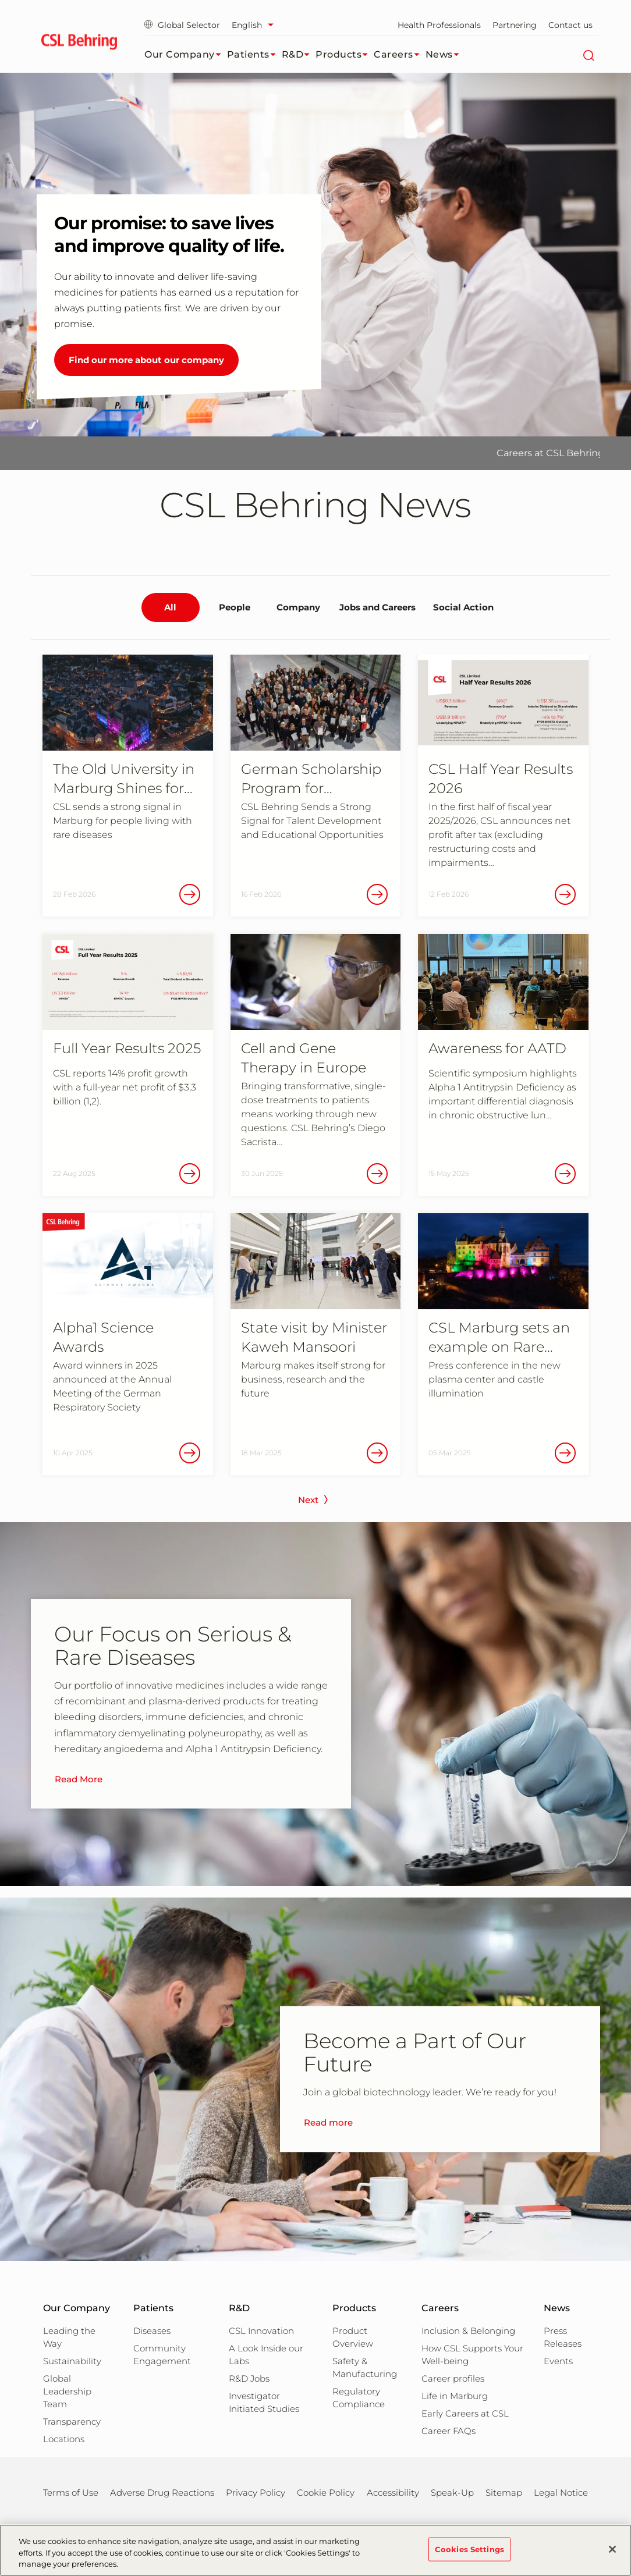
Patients (254, 54)
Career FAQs (448, 2430)
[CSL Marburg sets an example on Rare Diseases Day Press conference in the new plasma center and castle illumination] (503, 1344)
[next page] (315, 1503)
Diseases (152, 2330)
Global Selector (182, 25)
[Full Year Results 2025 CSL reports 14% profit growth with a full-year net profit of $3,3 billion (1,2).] (127, 1065)
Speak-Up (452, 2492)
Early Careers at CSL (465, 2413)
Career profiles (452, 2378)
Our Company (185, 54)
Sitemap (503, 2492)
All (170, 607)
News (445, 54)
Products (345, 54)
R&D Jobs (249, 2378)
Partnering (514, 25)
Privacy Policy (255, 2492)
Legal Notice (561, 2492)
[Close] (612, 2549)
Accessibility (393, 2492)
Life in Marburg (454, 2395)
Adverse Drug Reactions (162, 2492)
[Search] (588, 54)
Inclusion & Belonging (468, 2330)
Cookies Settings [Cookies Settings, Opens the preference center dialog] (469, 2548)
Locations (63, 2438)
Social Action (463, 607)
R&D (299, 54)
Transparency (72, 2421)
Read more (328, 2123)
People (234, 607)
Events (558, 2361)
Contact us (570, 25)
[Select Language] (255, 25)
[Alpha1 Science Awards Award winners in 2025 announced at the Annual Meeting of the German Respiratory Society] (127, 1344)
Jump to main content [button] (0, 0)
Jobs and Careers (377, 607)
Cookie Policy (326, 2492)
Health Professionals (439, 25)
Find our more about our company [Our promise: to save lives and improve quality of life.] (146, 359)
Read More (78, 1779)
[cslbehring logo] (79, 43)
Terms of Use (70, 2492)
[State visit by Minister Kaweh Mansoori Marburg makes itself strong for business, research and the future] (316, 1344)
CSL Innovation (261, 2330)
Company (298, 607)
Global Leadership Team (67, 2391)
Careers (400, 54)
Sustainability (72, 2361)
